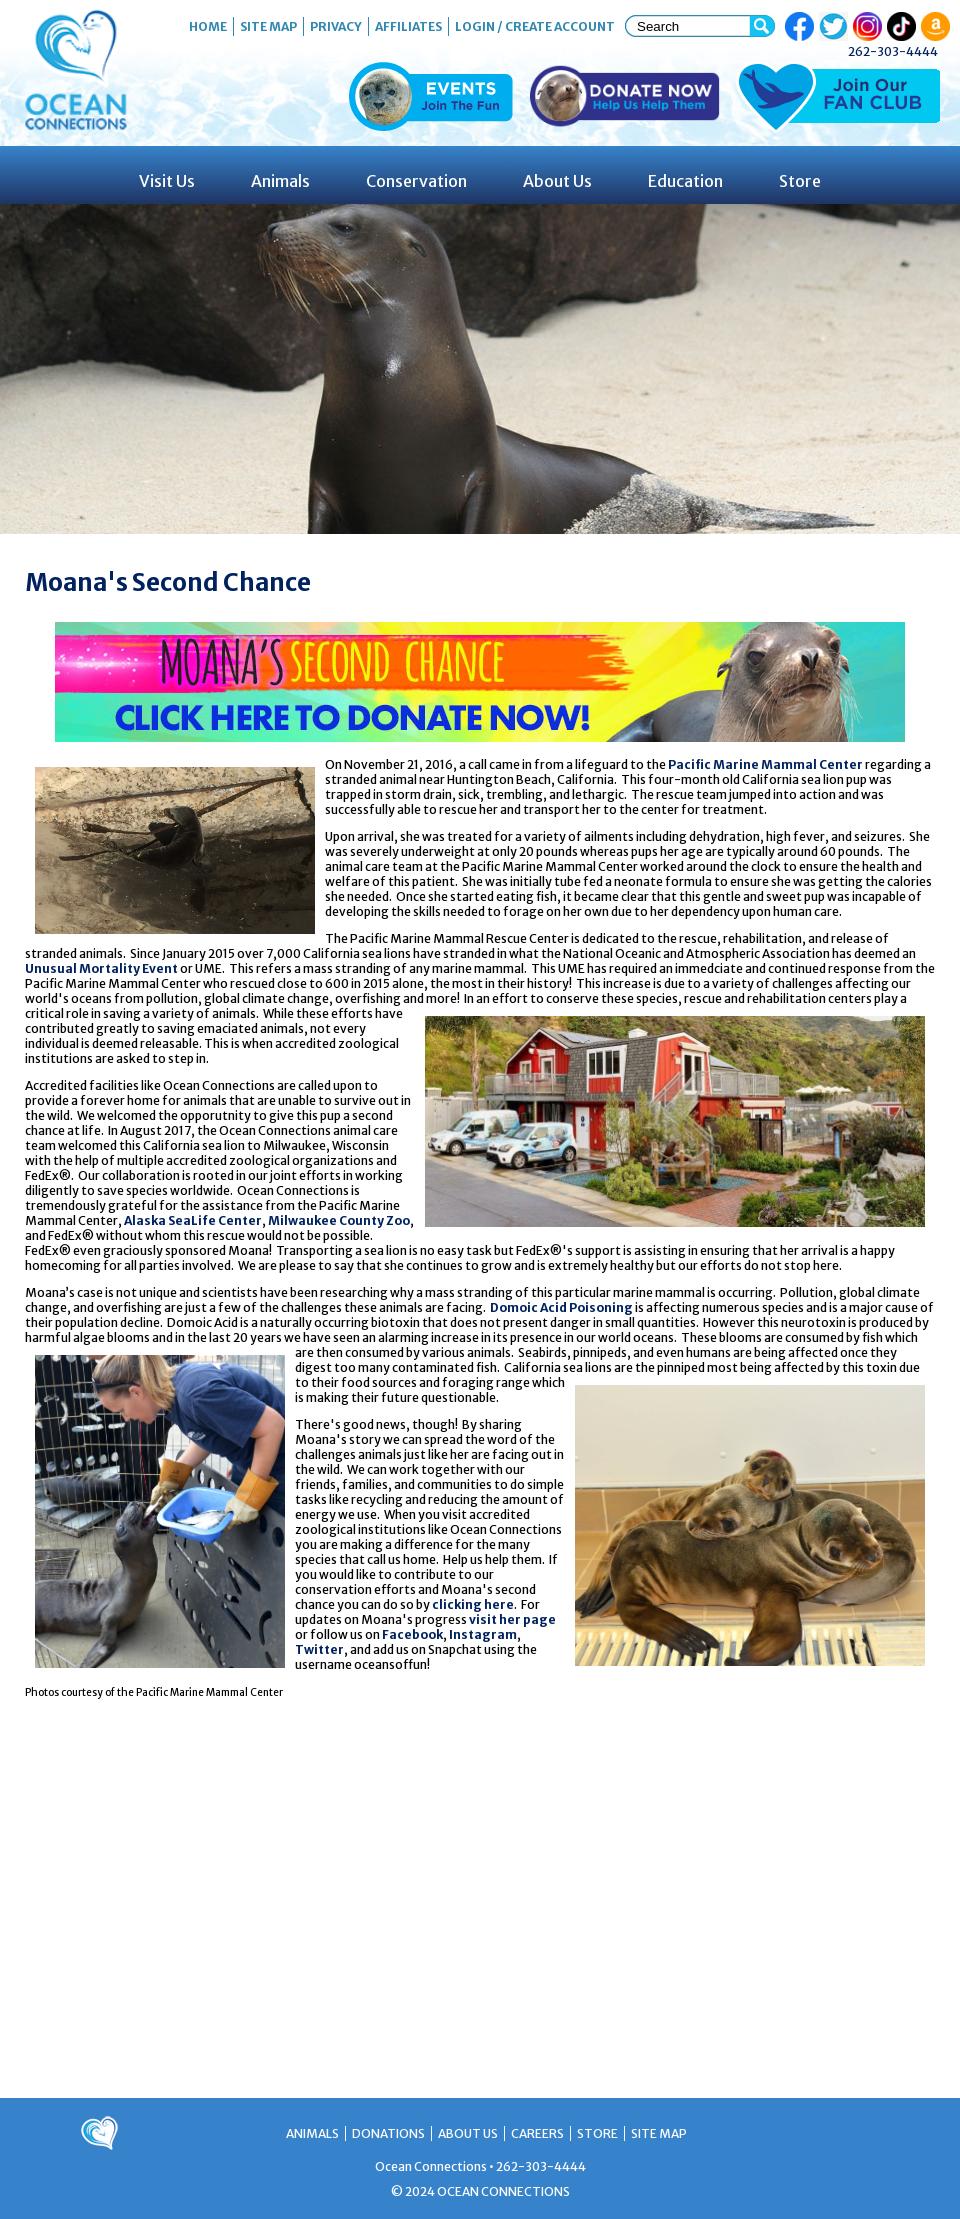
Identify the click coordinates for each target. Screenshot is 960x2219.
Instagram (483, 1634)
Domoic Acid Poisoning (561, 1307)
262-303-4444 (893, 51)
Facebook (412, 1634)
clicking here (473, 1604)
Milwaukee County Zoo (339, 1220)
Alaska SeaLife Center (193, 1220)
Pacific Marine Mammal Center (765, 764)
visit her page (512, 1619)
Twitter (319, 1649)
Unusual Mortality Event (101, 968)
